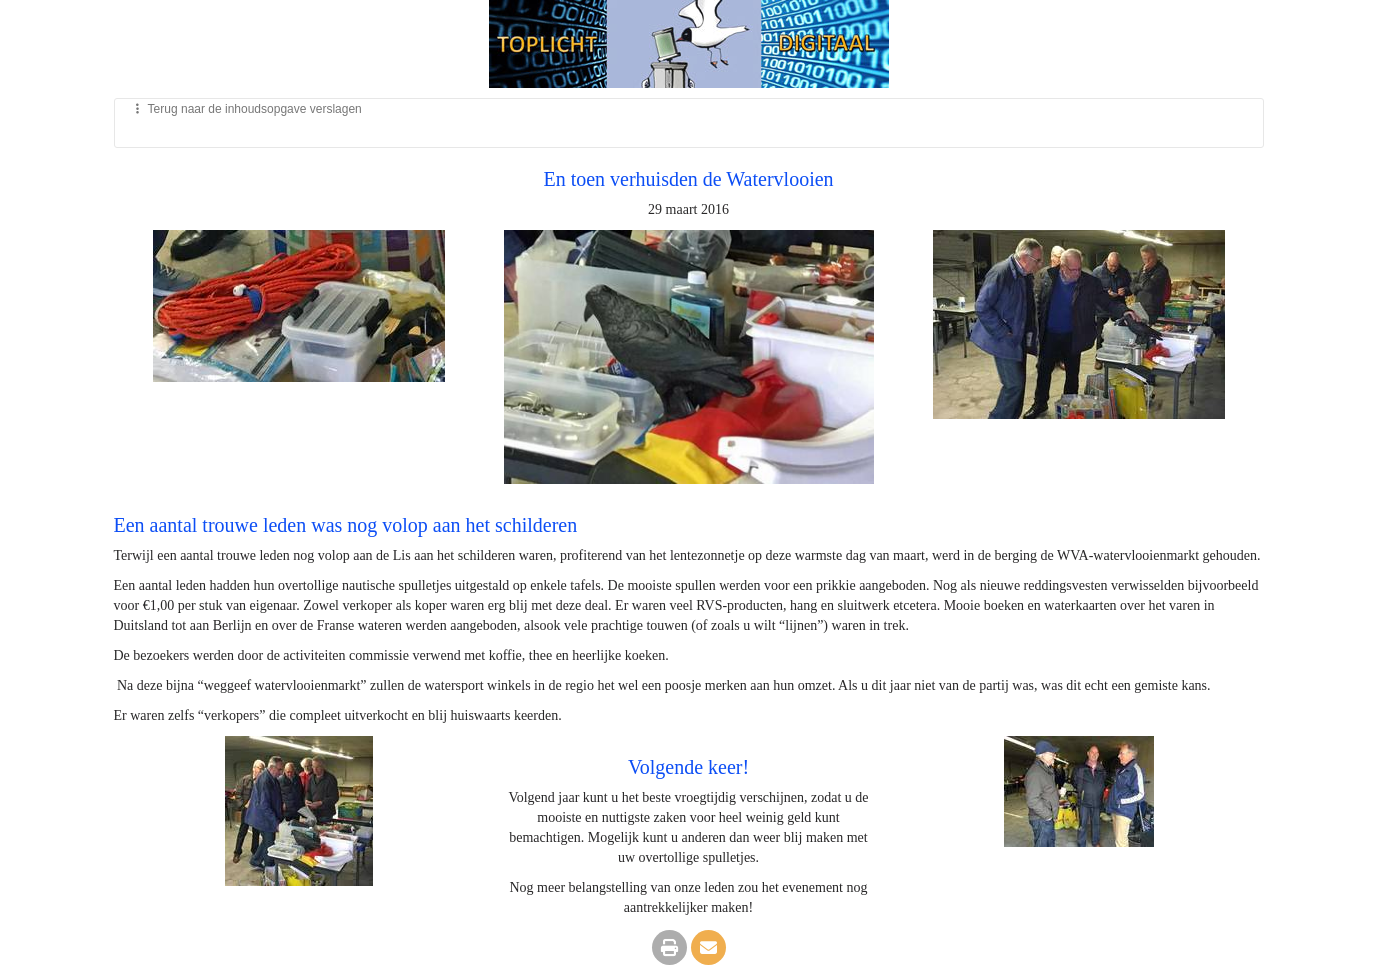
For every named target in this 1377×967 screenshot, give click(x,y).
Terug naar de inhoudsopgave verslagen (246, 109)
